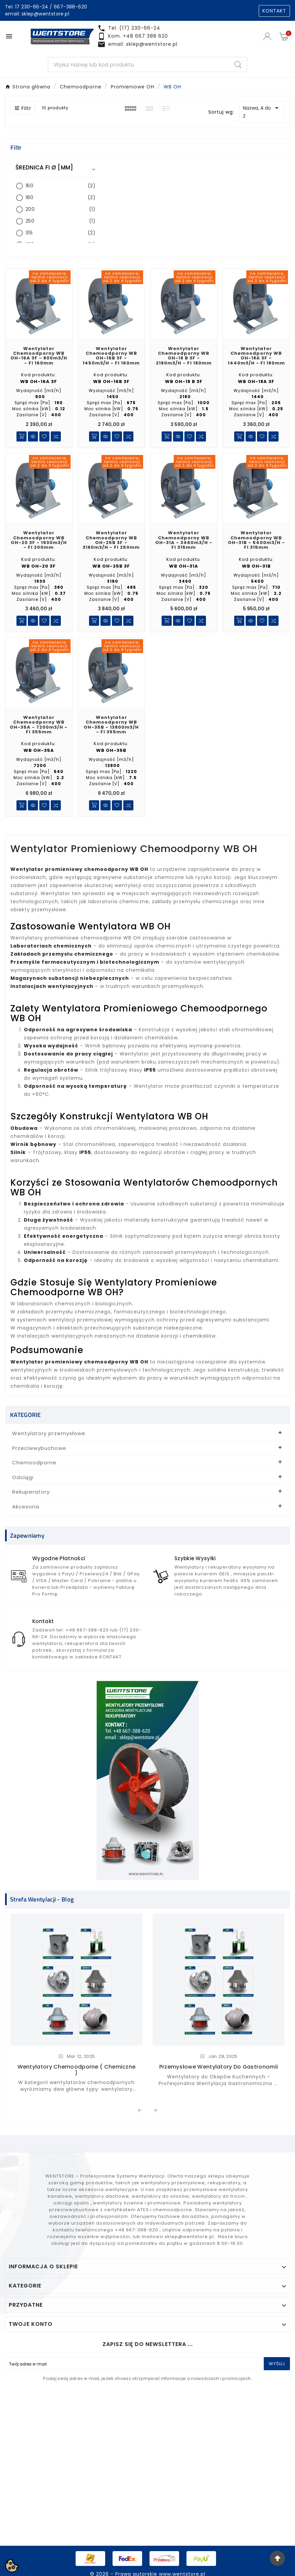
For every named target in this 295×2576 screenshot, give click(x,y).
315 (60, 232)
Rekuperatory (31, 1491)
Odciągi (23, 1477)
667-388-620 (70, 6)
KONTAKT (274, 10)
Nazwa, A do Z (262, 111)
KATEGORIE (25, 1414)
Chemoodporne (34, 1462)
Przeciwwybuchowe (39, 1448)
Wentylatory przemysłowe (48, 1433)
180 (60, 197)
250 (60, 221)
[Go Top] (277, 2558)
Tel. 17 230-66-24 (26, 6)
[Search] (138, 64)
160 (60, 185)
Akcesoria (25, 1506)
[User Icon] (268, 36)
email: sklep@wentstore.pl (37, 13)
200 (60, 209)
